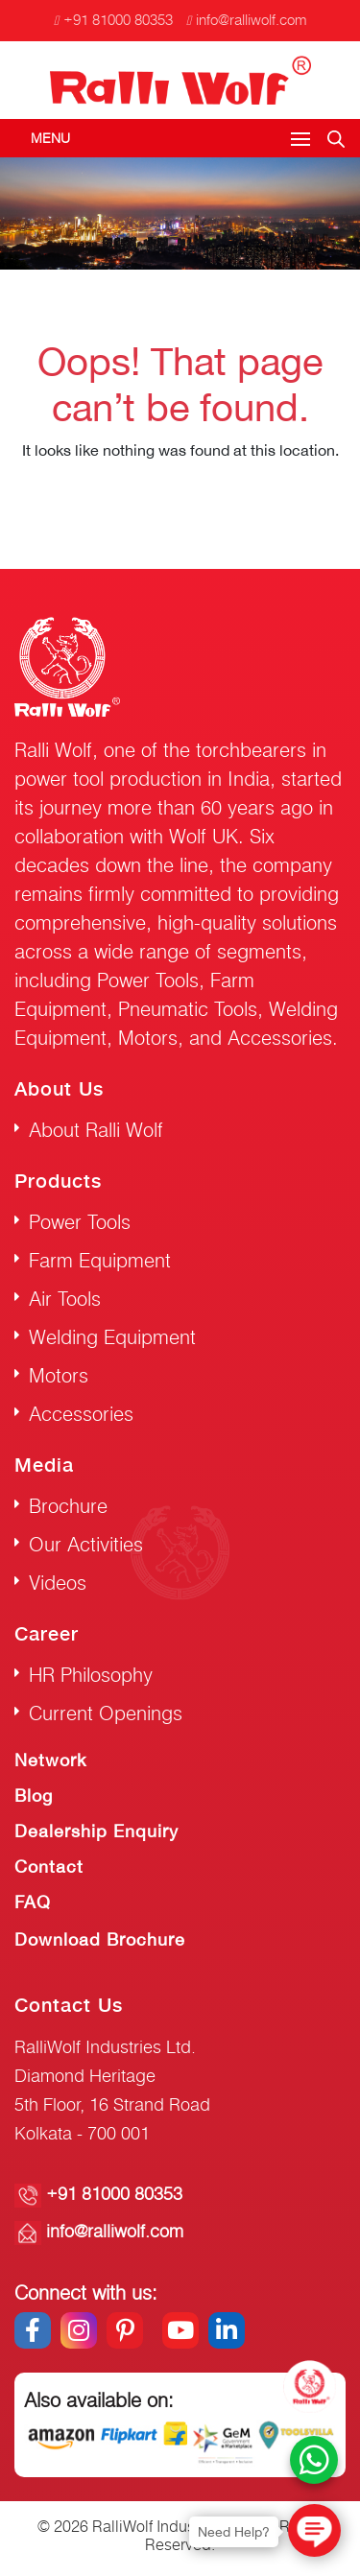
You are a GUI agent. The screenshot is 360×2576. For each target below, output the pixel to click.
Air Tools (65, 1299)
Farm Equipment (100, 1260)
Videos (57, 1583)
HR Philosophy (91, 1675)
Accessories (81, 1414)
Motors (58, 1375)
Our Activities (86, 1544)
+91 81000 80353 (113, 20)
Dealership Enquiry (96, 1831)
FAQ (32, 1902)
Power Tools (80, 1222)
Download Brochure (99, 1939)
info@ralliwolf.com (246, 20)
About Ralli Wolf (96, 1130)
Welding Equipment (112, 1337)
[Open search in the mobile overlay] (336, 136)
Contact (49, 1866)
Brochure (68, 1506)
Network (50, 1760)
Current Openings (105, 1713)
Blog (33, 1795)
